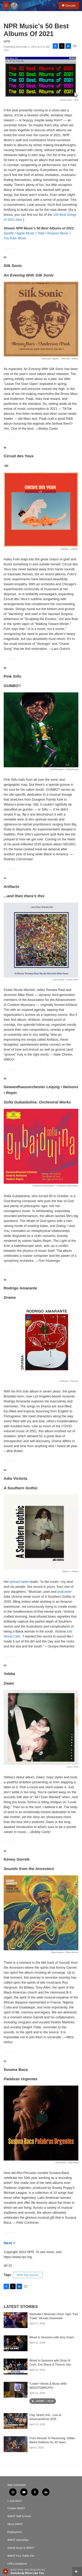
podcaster (64, 1592)
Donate (70, 5)
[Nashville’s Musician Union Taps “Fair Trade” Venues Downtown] (16, 2320)
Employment (14, 2532)
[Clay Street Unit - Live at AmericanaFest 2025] (16, 2421)
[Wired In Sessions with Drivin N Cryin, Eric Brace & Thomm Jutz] (16, 2366)
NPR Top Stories (28, 2275)
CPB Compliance (17, 2563)
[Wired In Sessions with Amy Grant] (16, 2343)
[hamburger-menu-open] (6, 5)
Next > (9, 2243)
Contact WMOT (16, 2508)
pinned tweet (19, 1582)
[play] (5, 2571)
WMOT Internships (18, 2540)
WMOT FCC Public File (20, 2555)
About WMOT (15, 2524)
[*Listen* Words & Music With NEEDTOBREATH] (16, 2390)
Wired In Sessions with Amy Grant (51, 2337)
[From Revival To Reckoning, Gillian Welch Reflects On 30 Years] (16, 2444)
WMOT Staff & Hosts (19, 2516)
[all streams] (77, 2571)
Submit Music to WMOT (20, 2548)
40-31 (8, 2265)
